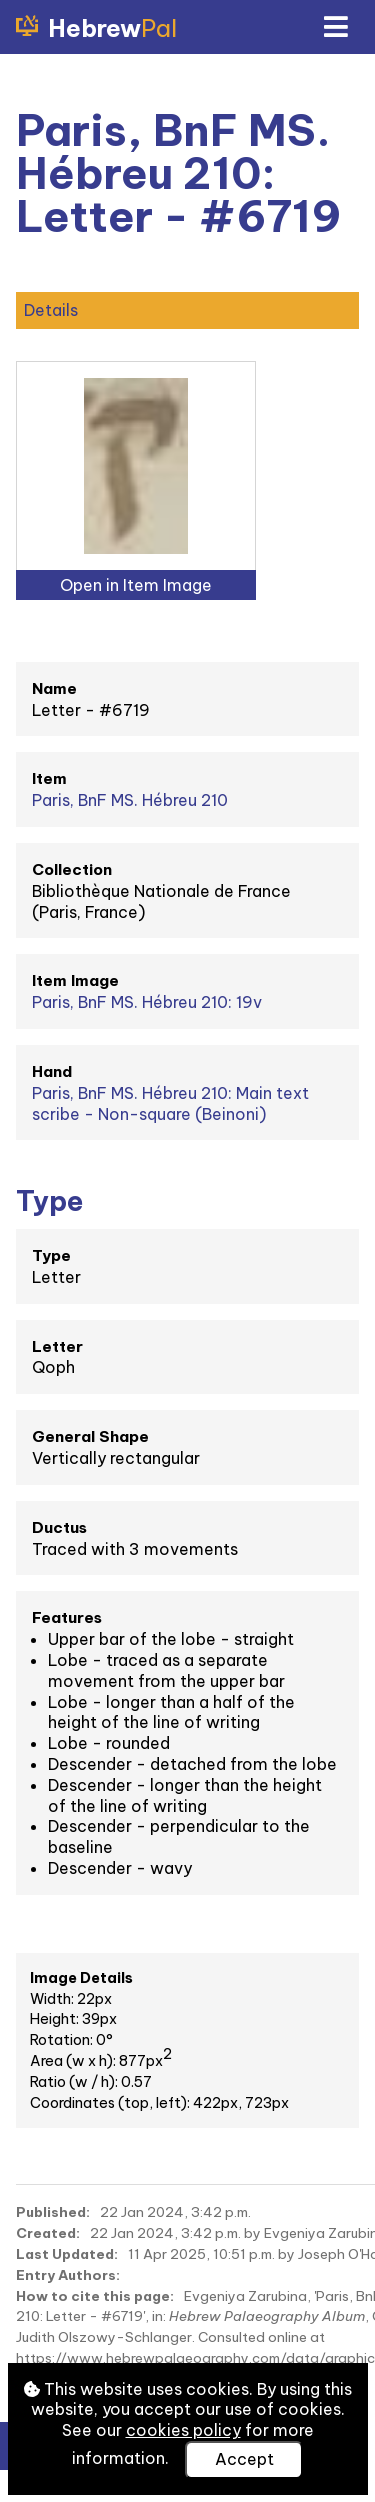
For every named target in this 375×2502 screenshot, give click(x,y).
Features (67, 1617)
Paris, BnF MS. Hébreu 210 (130, 800)
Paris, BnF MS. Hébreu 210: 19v (147, 1002)
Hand (52, 1071)
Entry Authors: (68, 2275)
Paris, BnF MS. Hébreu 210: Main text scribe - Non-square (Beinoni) (170, 1103)
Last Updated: (67, 2254)
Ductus (59, 1527)
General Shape (90, 1436)
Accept (244, 2459)
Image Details (81, 1978)
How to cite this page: (95, 2296)
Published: (53, 2212)
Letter (57, 1346)
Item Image (75, 980)
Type (51, 1255)
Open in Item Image (136, 585)
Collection (72, 869)
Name (54, 688)
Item (49, 778)
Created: (48, 2233)
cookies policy (183, 2430)
